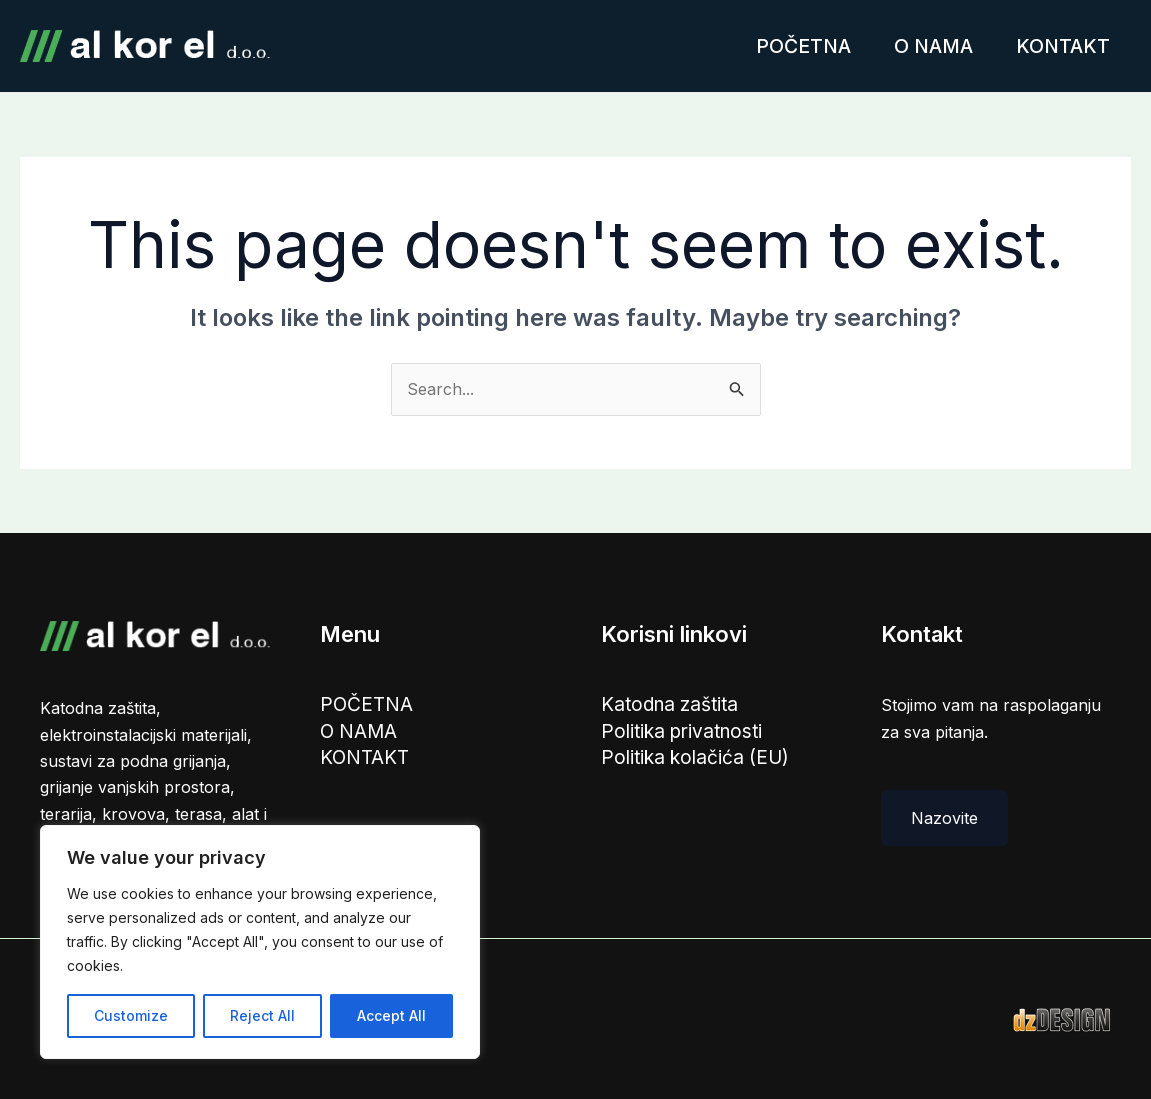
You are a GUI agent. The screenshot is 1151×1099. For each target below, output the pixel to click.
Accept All (391, 1015)
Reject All (262, 1015)
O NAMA (925, 46)
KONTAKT (1060, 46)
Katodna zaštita (671, 705)
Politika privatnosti (683, 733)
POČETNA (790, 46)
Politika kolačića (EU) (696, 760)
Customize (131, 1015)
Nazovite (944, 818)
